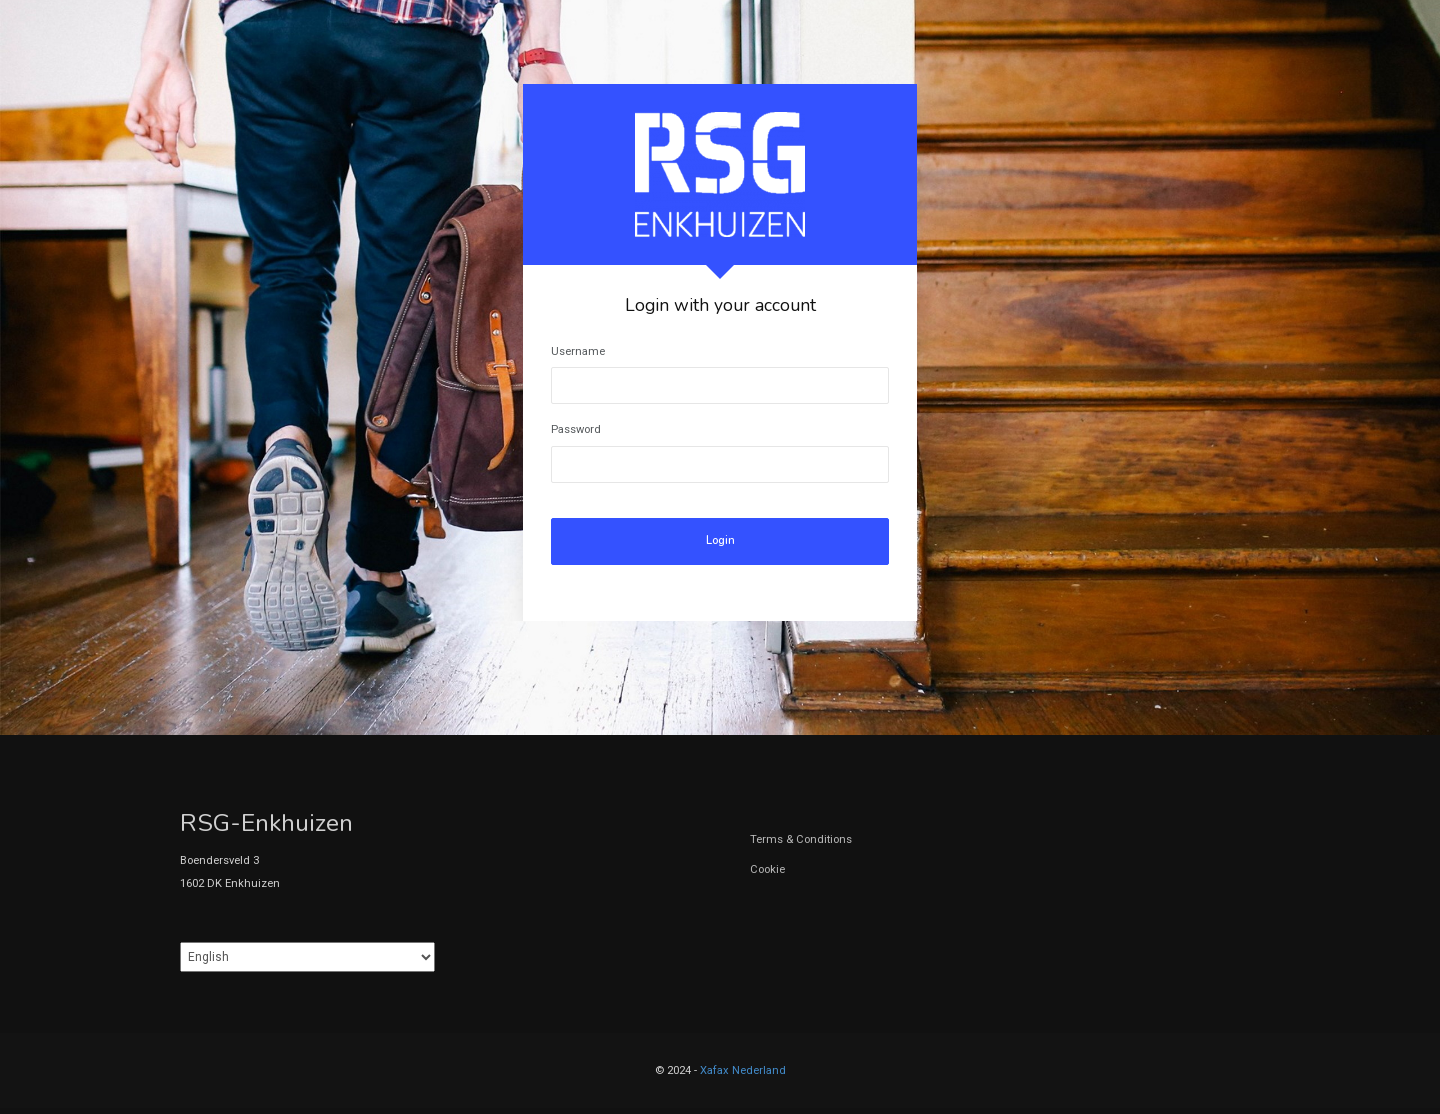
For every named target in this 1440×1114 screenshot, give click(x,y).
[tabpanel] (720, 352)
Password (576, 429)
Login (720, 540)
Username (578, 351)
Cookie (767, 869)
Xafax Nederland (743, 1070)
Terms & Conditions (801, 839)
